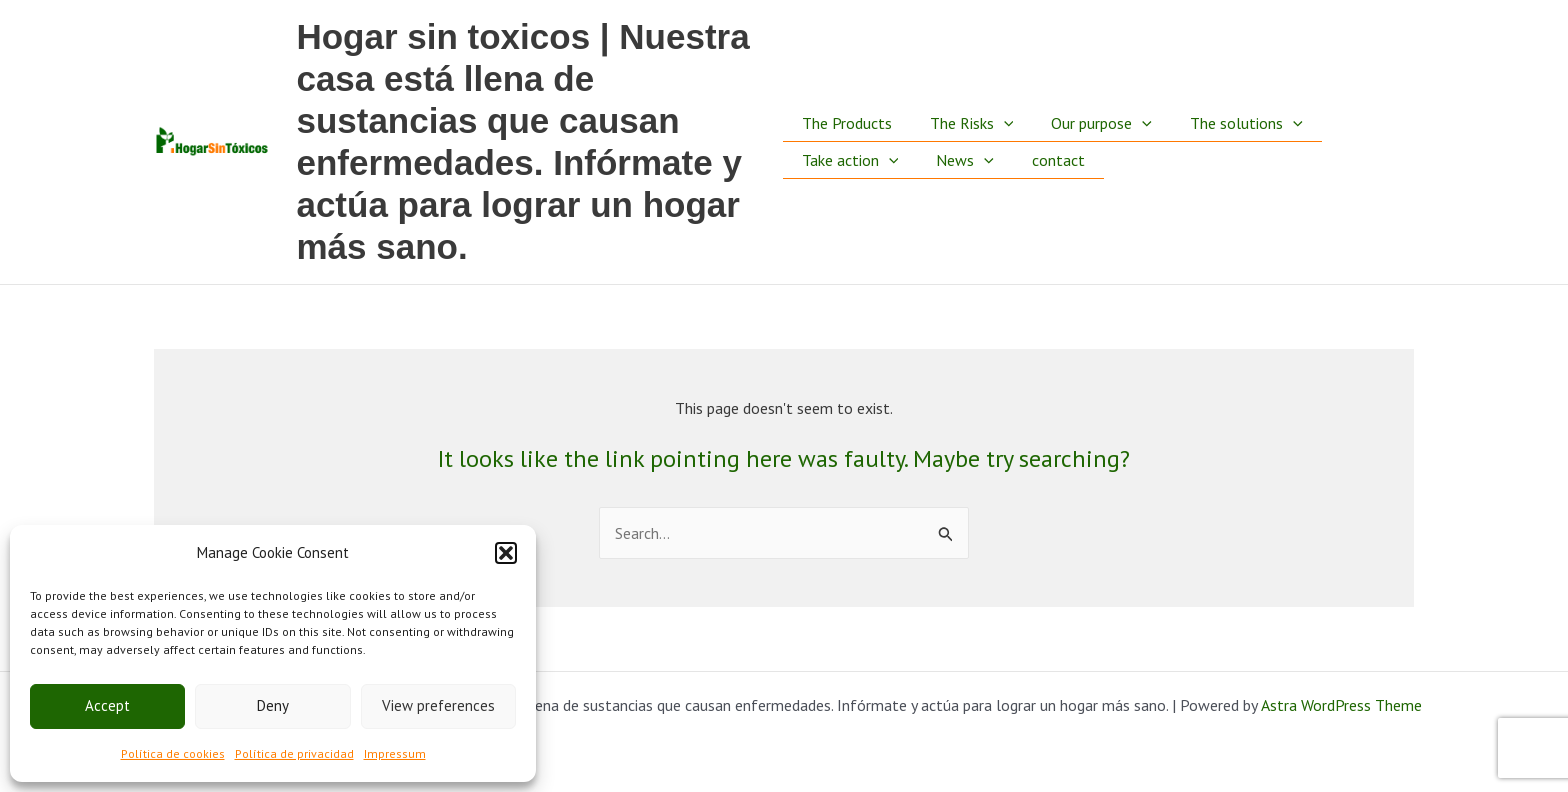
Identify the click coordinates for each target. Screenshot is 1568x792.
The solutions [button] (1228, 101)
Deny (273, 705)
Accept (107, 705)
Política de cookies (173, 753)
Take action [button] (850, 182)
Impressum (395, 753)
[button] (506, 553)
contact (1046, 182)
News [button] (959, 182)
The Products (847, 101)
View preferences (438, 705)
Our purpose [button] (1089, 101)
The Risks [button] (966, 101)
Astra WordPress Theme (1341, 705)
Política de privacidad (294, 753)
